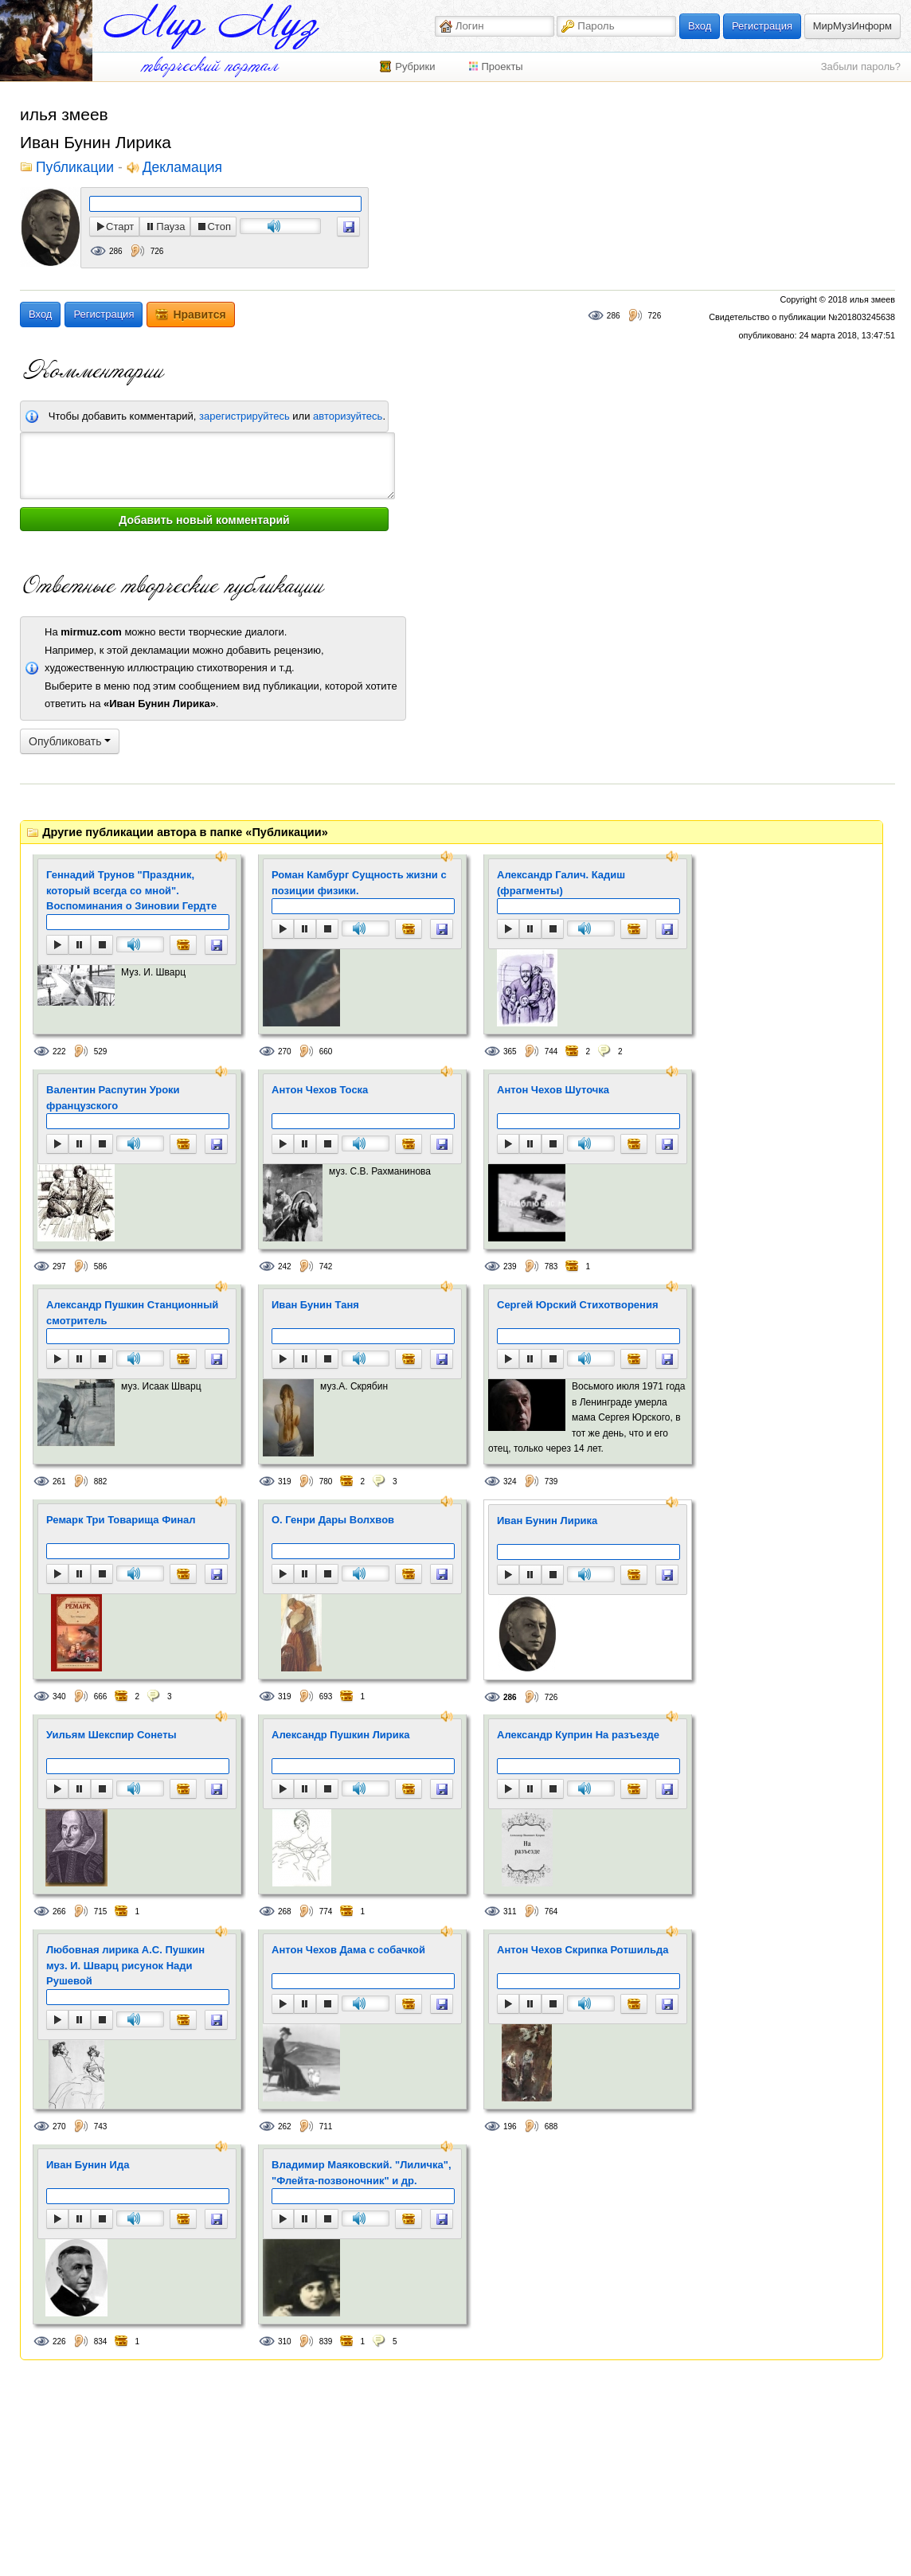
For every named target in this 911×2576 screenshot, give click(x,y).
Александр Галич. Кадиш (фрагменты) (561, 883)
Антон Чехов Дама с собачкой (348, 1950)
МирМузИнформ (852, 26)
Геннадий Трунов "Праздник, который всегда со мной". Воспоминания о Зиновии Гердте (131, 890)
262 (284, 2126)
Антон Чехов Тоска (320, 1090)
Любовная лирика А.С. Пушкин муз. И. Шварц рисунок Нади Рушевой (125, 1965)
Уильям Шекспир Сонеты (111, 1735)
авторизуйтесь (347, 416)
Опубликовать (70, 741)
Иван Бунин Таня (315, 1305)
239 (510, 1266)
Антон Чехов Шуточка (553, 1090)
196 (510, 2126)
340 (59, 1696)
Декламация (182, 168)
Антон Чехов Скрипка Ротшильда (582, 1950)
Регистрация (762, 26)
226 (59, 2341)
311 (510, 1911)
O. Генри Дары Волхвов (333, 1520)
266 (59, 1911)
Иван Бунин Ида (87, 2165)
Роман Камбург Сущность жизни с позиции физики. (359, 883)
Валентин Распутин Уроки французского (113, 1098)
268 (284, 1911)
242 (284, 1266)
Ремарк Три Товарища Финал (121, 1520)
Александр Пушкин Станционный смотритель (132, 1313)
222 (59, 1051)
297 (59, 1266)
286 (116, 251)
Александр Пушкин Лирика (340, 1735)
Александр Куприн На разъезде (578, 1735)
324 (510, 1481)
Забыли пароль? (861, 66)
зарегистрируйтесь (244, 416)
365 (510, 1051)
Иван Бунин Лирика (547, 1520)
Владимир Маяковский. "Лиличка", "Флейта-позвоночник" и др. (362, 2173)
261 (59, 1481)
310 (284, 2341)
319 (284, 1481)
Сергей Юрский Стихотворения (577, 1305)
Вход (699, 26)
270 (284, 1051)
